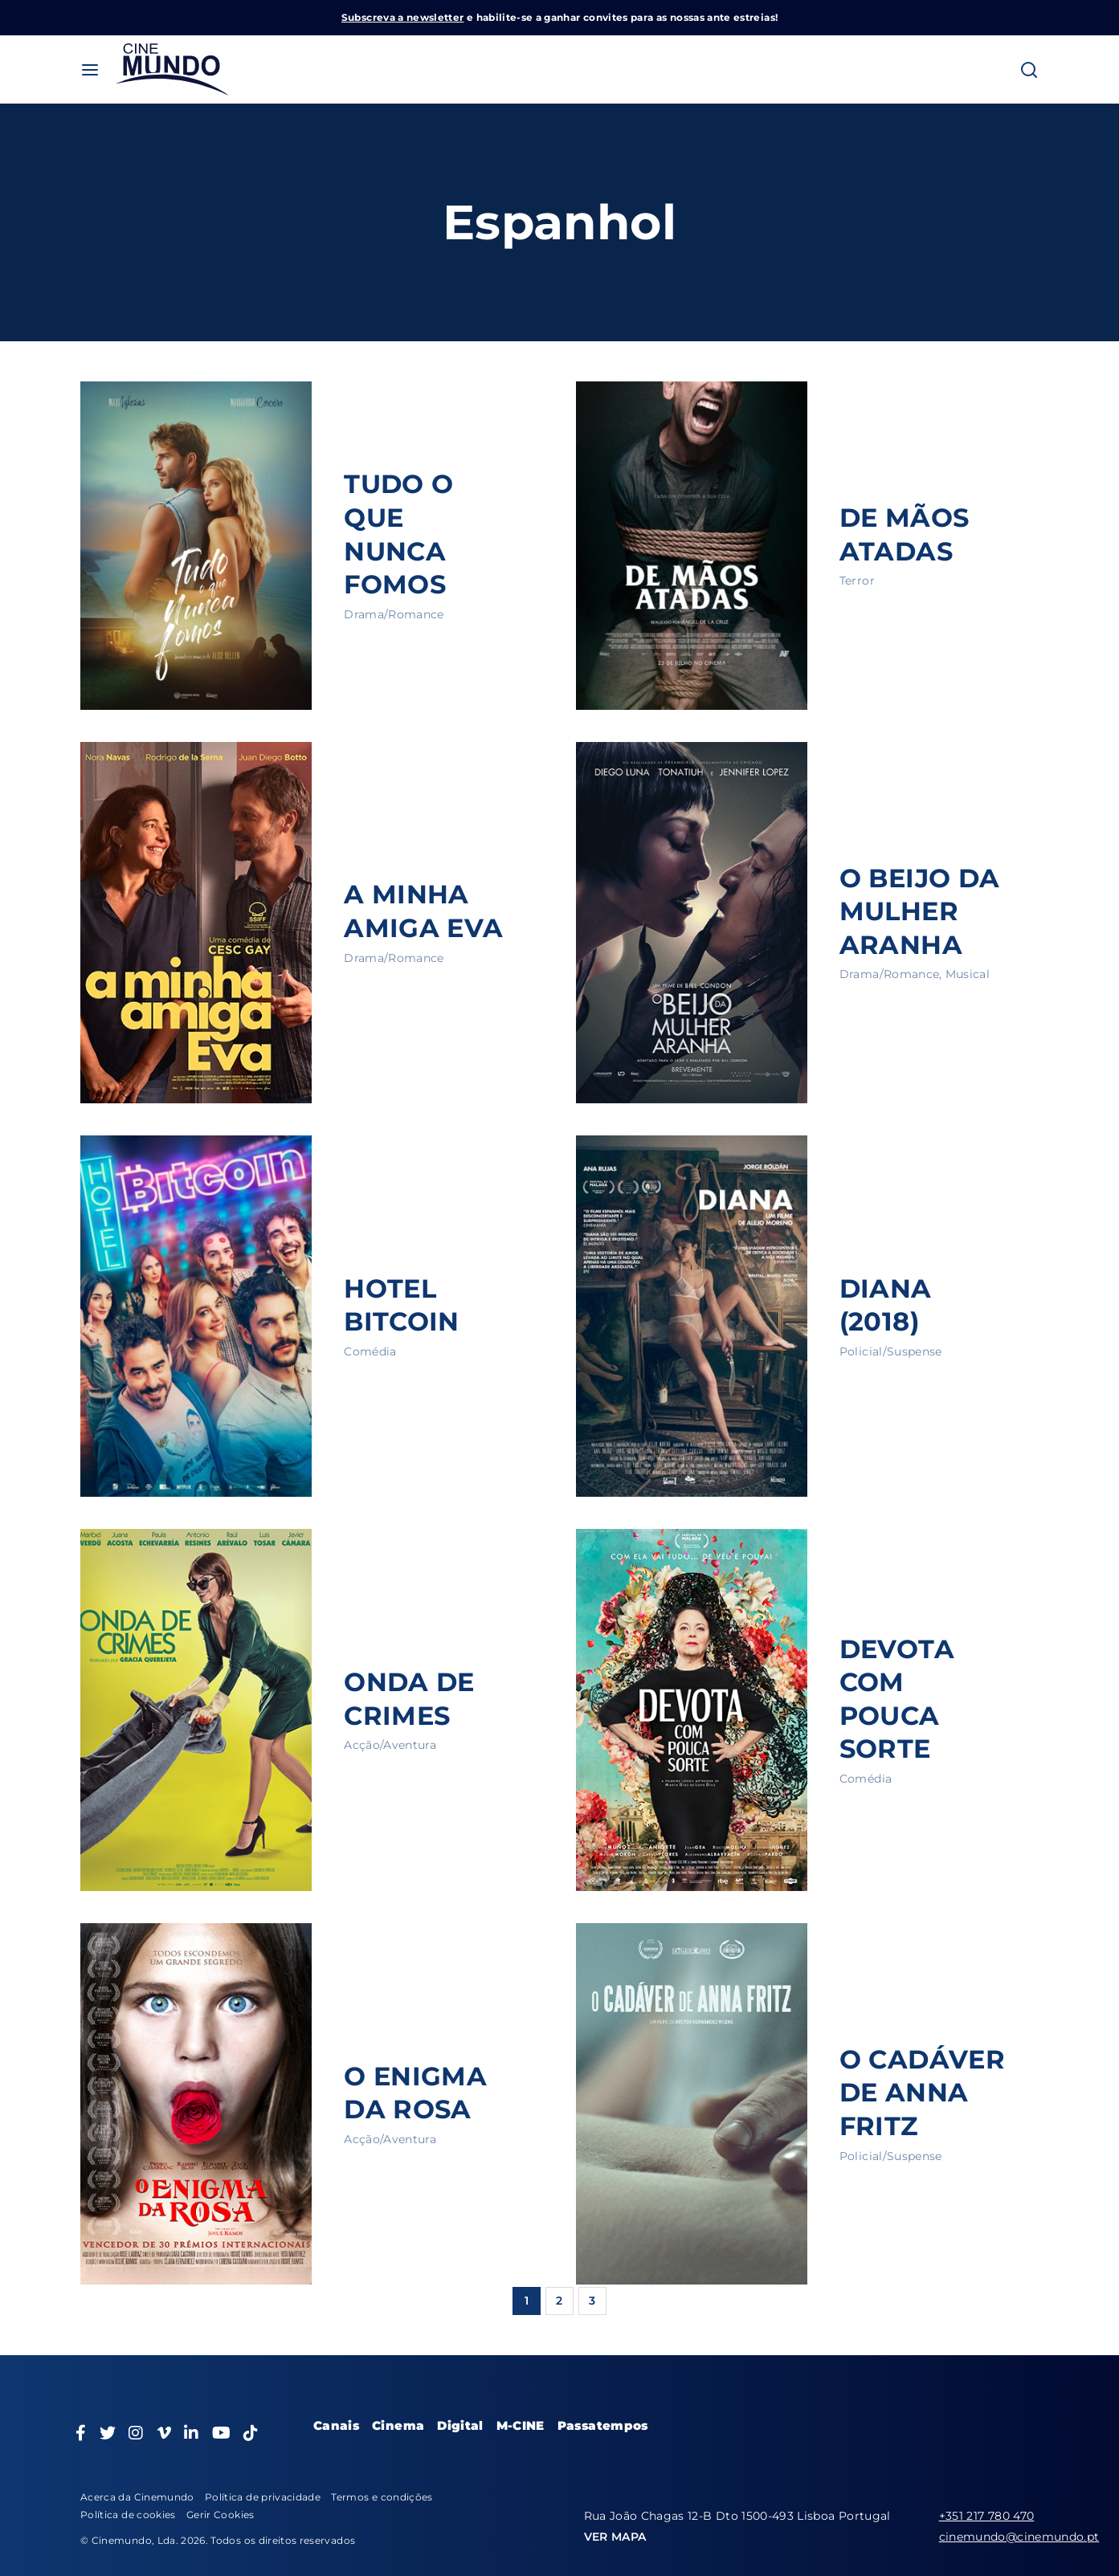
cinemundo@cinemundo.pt (1019, 2536)
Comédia (370, 1351)
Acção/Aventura (390, 1745)
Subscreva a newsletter (402, 17)
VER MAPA (615, 2536)
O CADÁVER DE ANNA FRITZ (922, 2093)
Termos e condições (381, 2497)
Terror (857, 580)
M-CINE (520, 2425)
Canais (336, 2425)
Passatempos (602, 2425)
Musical (967, 974)
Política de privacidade (263, 2497)
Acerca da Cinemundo (137, 2497)
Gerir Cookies (220, 2515)
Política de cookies (128, 2515)
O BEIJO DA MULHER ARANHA (919, 911)
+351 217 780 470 (987, 2516)
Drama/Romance (394, 614)
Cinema (398, 2425)
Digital (460, 2425)
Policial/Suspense (890, 1351)
